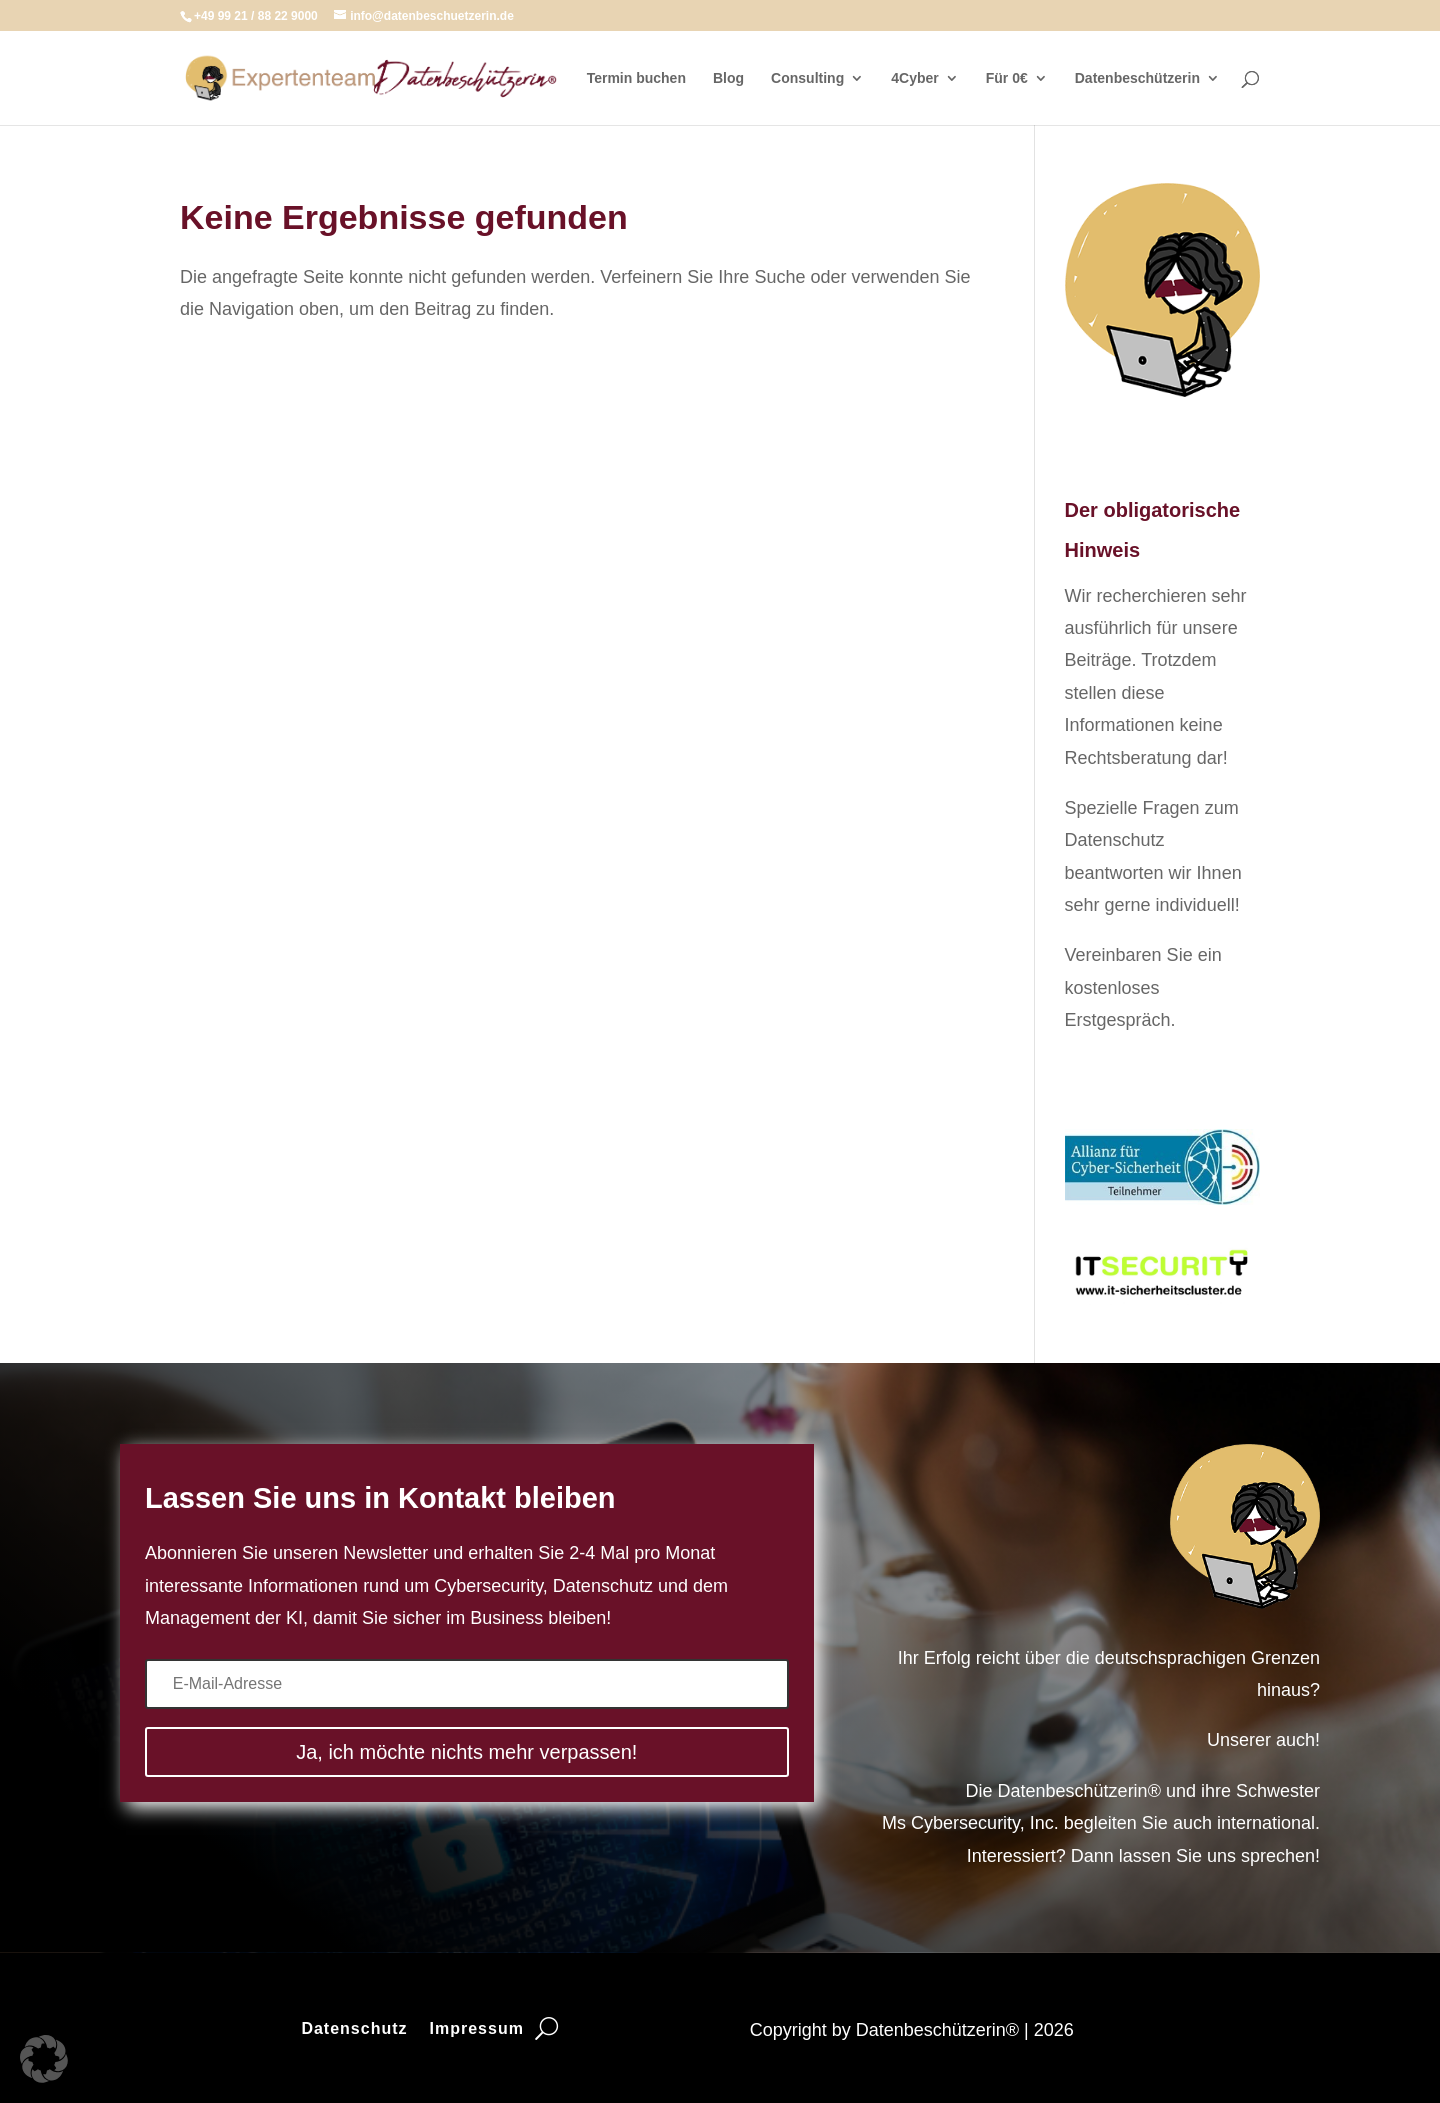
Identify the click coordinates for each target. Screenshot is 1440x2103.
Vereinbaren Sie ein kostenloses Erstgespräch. (1143, 987)
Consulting (807, 78)
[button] (44, 2059)
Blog (728, 78)
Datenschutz (354, 2029)
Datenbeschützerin (1137, 78)
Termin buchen (636, 78)
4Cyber (914, 78)
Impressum (477, 2029)
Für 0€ (1007, 78)
